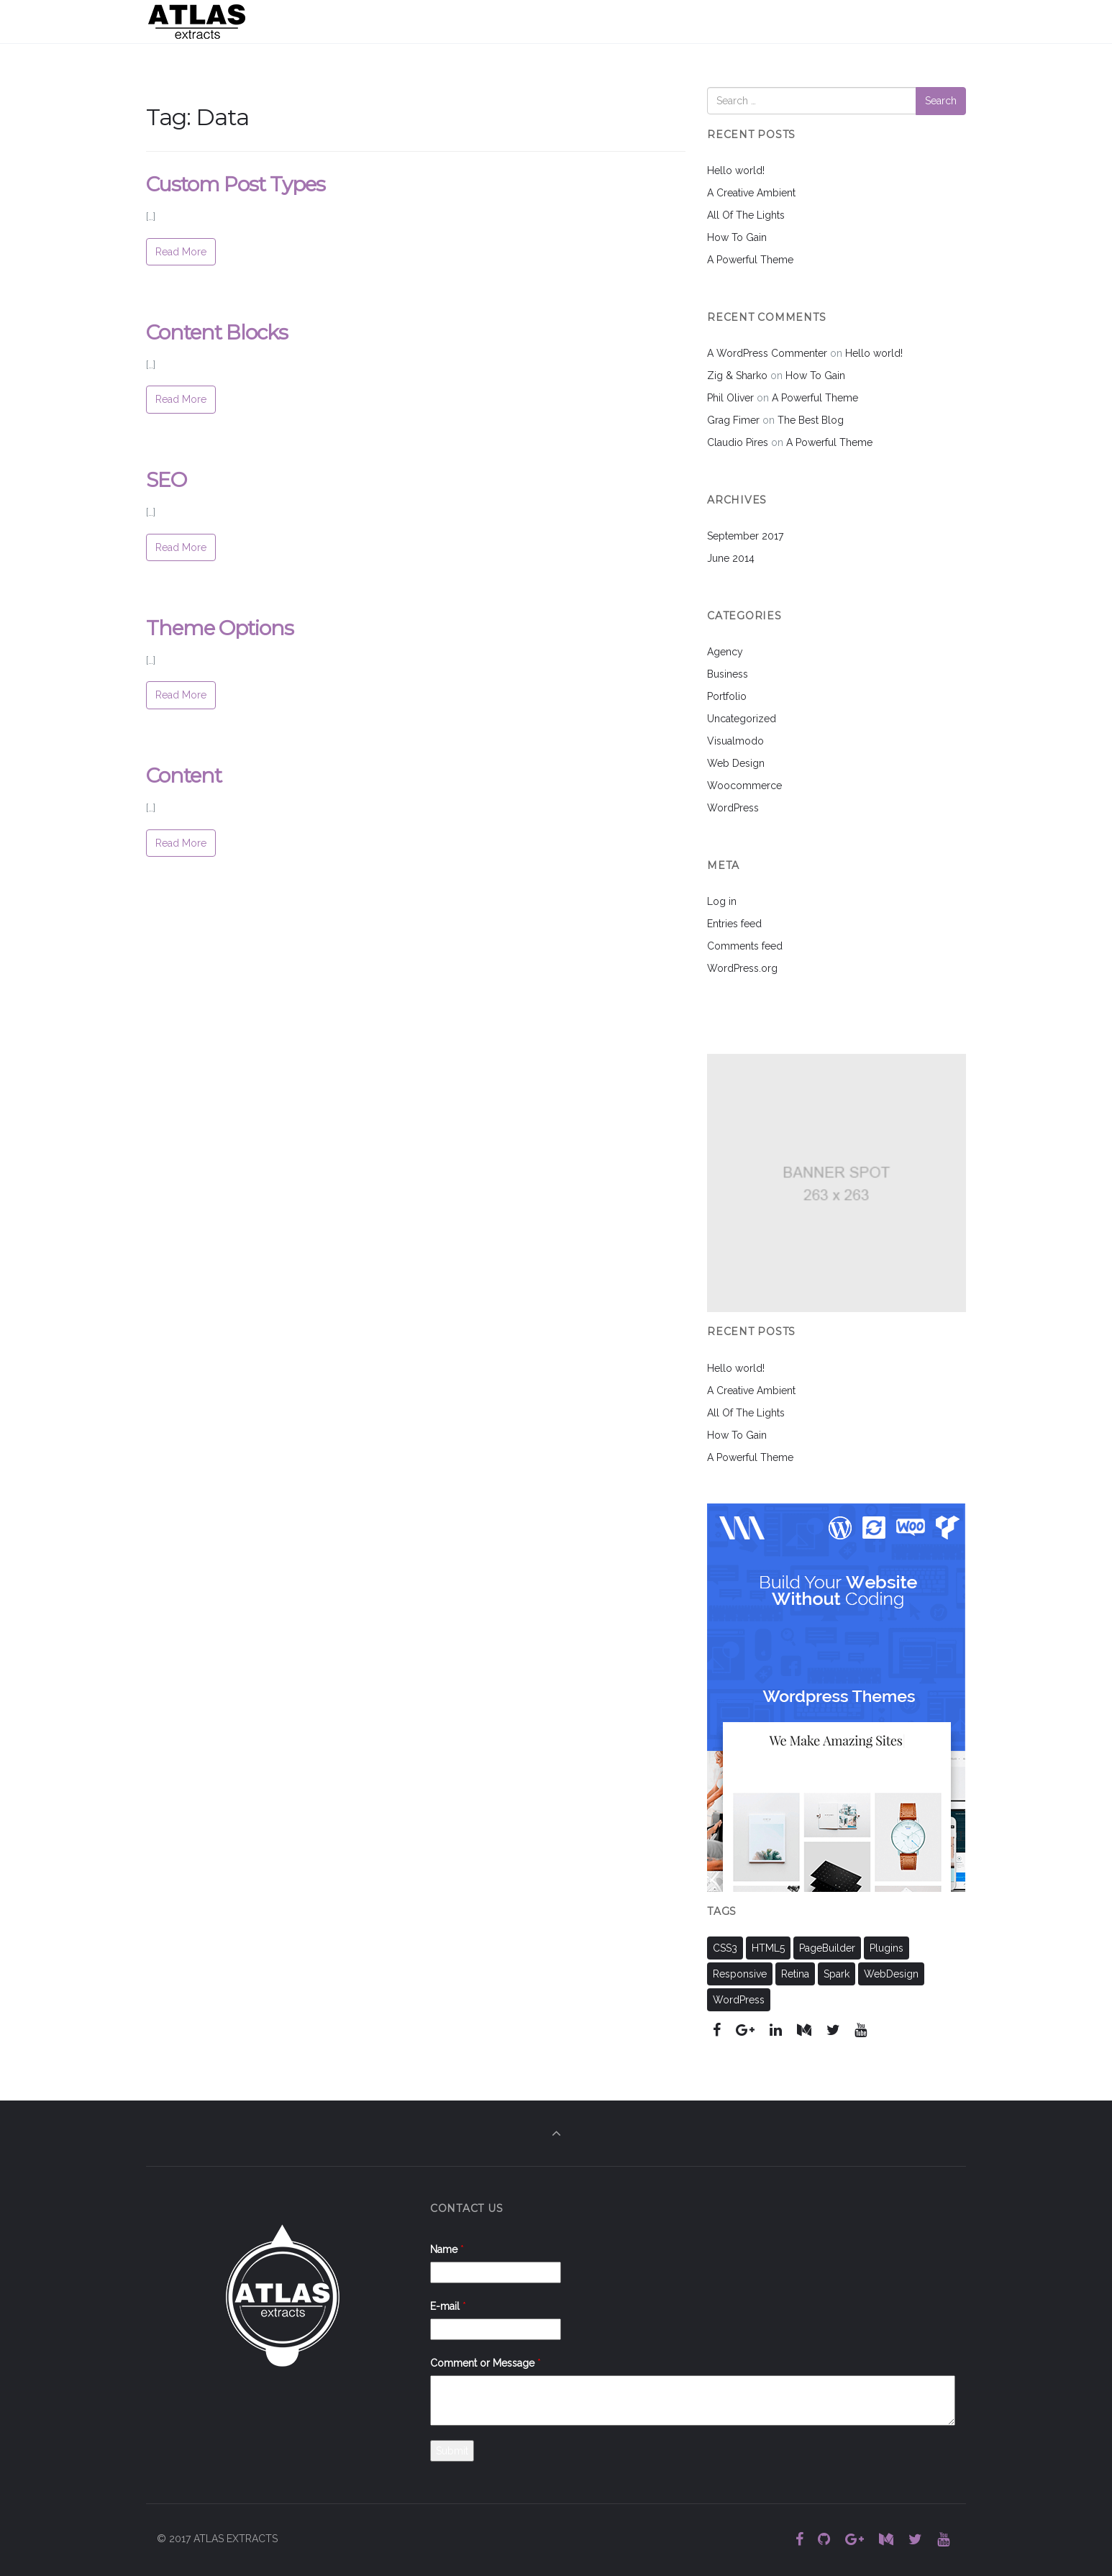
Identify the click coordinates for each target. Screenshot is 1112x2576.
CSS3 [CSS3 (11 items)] (725, 1948)
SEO (166, 480)
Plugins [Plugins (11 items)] (886, 1948)
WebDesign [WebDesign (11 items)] (891, 1974)
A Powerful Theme (750, 259)
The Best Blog (811, 420)
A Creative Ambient (751, 193)
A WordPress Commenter (767, 353)
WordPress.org (742, 968)
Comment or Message (485, 2363)
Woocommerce (744, 785)
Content (184, 775)
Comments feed (745, 946)
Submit (452, 2451)
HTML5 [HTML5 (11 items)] (768, 1948)
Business (727, 674)
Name (447, 2249)
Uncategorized (741, 718)
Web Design (736, 763)
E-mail (448, 2306)
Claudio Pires (737, 442)
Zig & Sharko (737, 375)
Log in (722, 901)
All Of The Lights (746, 215)
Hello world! (736, 170)
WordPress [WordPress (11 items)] (739, 2000)
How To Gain (737, 237)
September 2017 (745, 536)
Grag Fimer (733, 420)
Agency (725, 651)
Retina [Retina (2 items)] (795, 1974)
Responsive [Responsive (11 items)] (740, 1974)
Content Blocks (217, 332)
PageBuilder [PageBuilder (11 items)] (827, 1948)
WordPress (733, 808)
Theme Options (219, 628)
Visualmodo (735, 741)
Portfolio (727, 696)
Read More (180, 252)
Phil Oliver (730, 398)
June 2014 (731, 558)
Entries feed (734, 923)
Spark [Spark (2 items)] (836, 1974)
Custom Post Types (235, 184)
